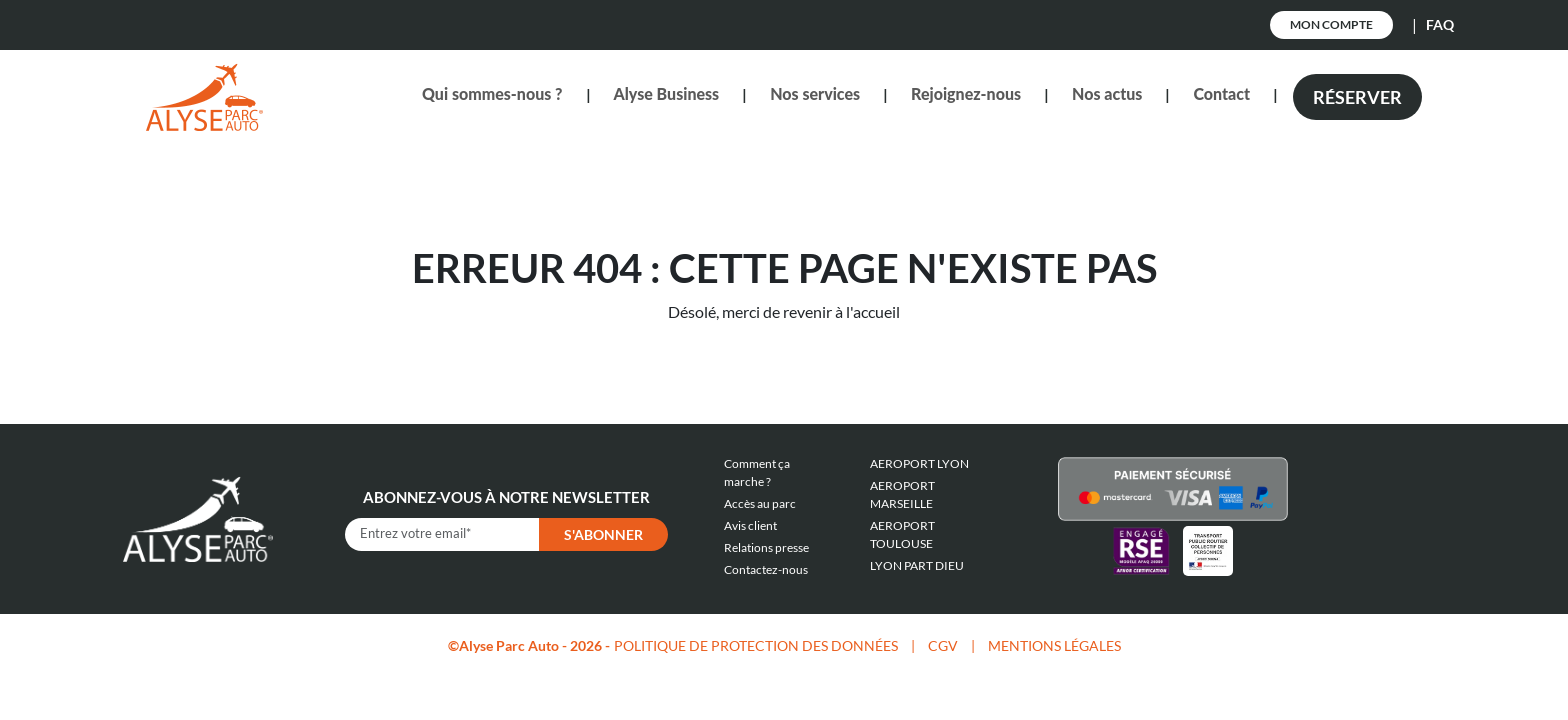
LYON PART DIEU (917, 565)
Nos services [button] (815, 93)
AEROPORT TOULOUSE (902, 534)
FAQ (1440, 24)
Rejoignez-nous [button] (966, 93)
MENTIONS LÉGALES (1054, 645)
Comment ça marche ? (757, 472)
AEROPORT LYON (919, 463)
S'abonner (603, 534)
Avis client (750, 525)
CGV (943, 645)
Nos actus (1107, 93)
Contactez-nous (766, 569)
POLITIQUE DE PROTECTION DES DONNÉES (756, 645)
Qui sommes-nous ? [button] (492, 93)
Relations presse (766, 547)
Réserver (1357, 97)
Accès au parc (760, 503)
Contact (1221, 93)
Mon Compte (1331, 24)
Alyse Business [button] (667, 93)
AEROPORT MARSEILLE (902, 494)
